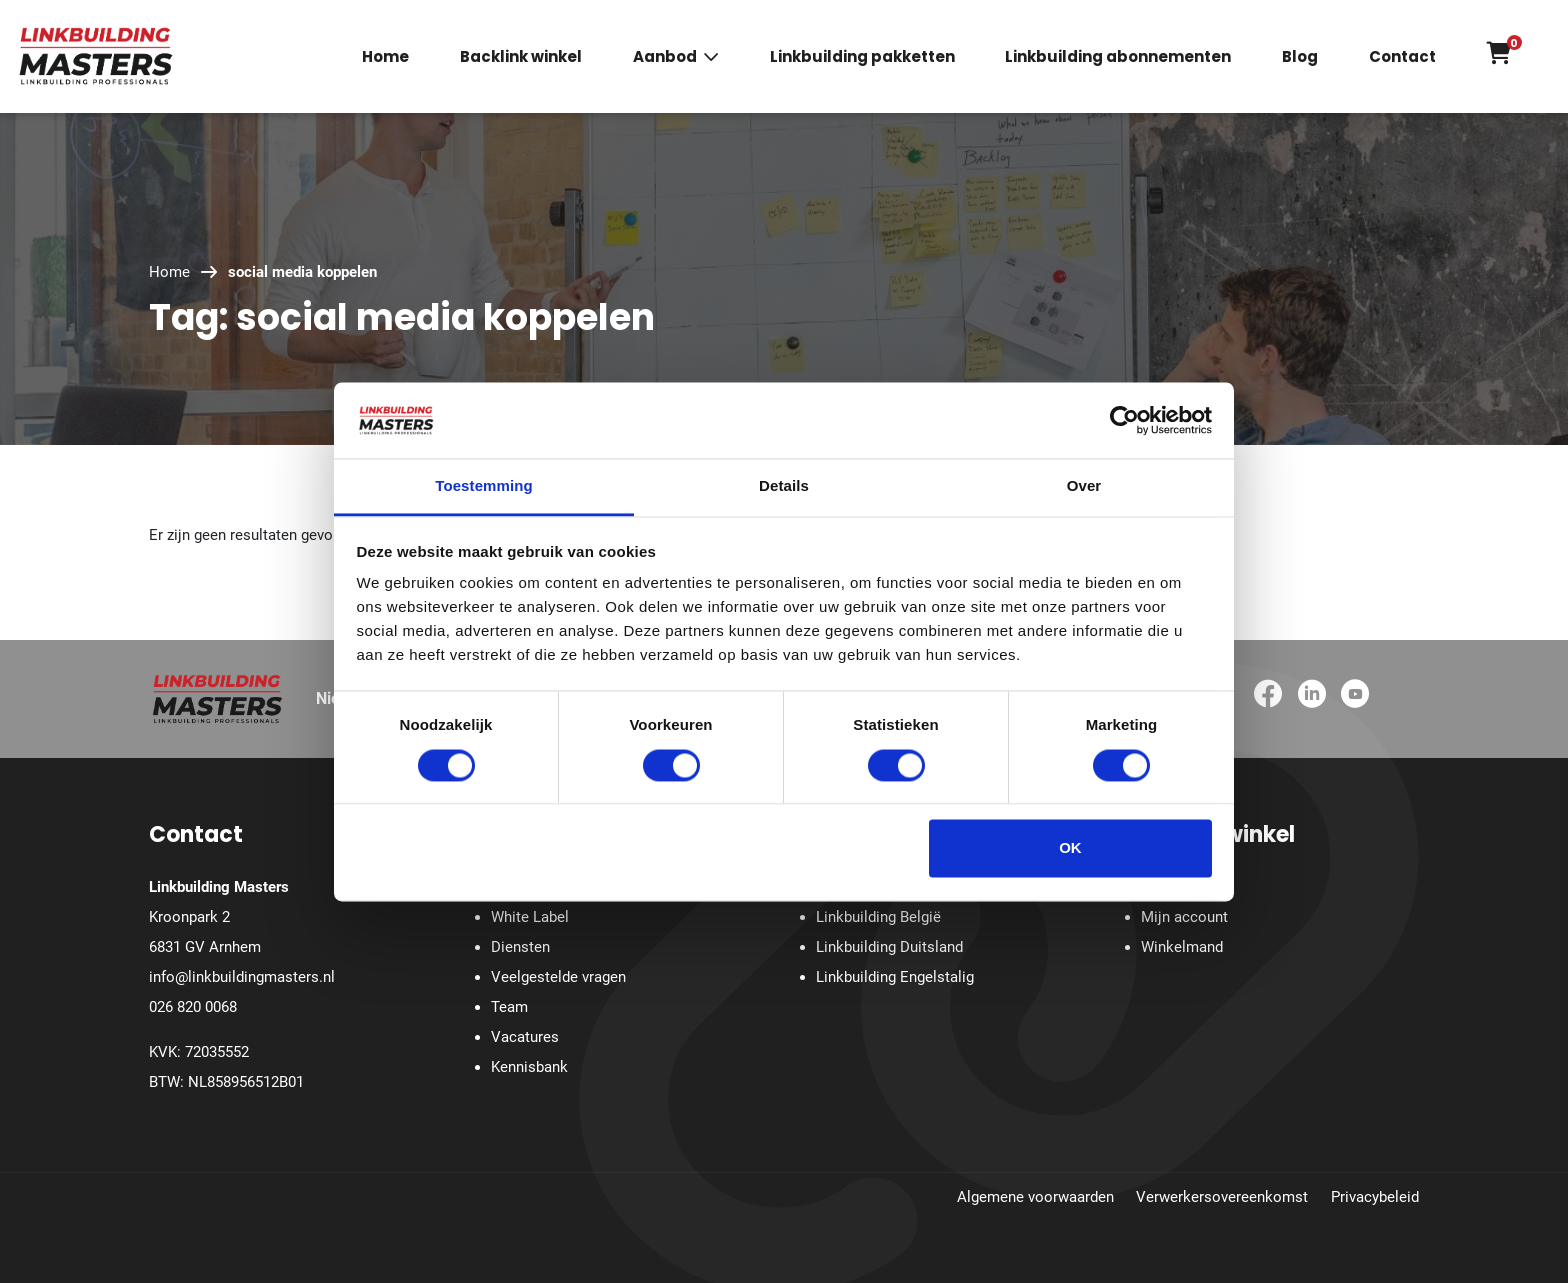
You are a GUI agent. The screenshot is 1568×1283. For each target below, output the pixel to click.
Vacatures (525, 1037)
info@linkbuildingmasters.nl (242, 977)
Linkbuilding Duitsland (889, 947)
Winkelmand (1182, 947)
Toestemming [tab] (484, 486)
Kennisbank (529, 1067)
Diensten (520, 947)
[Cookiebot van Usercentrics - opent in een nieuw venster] (1124, 420)
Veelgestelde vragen (558, 977)
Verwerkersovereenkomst (1222, 1197)
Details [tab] (784, 486)
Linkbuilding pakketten (862, 57)
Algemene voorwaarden (1035, 1197)
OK (1070, 848)
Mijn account (1184, 917)
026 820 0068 (193, 1007)
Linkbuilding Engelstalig (895, 977)
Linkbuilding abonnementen (1118, 57)
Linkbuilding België (878, 917)
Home (385, 57)
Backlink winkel (521, 57)
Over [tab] (1084, 486)
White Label (530, 917)
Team (509, 1007)
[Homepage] (96, 55)
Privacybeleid (1375, 1197)
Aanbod (665, 57)
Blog (1300, 57)
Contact (1402, 57)
